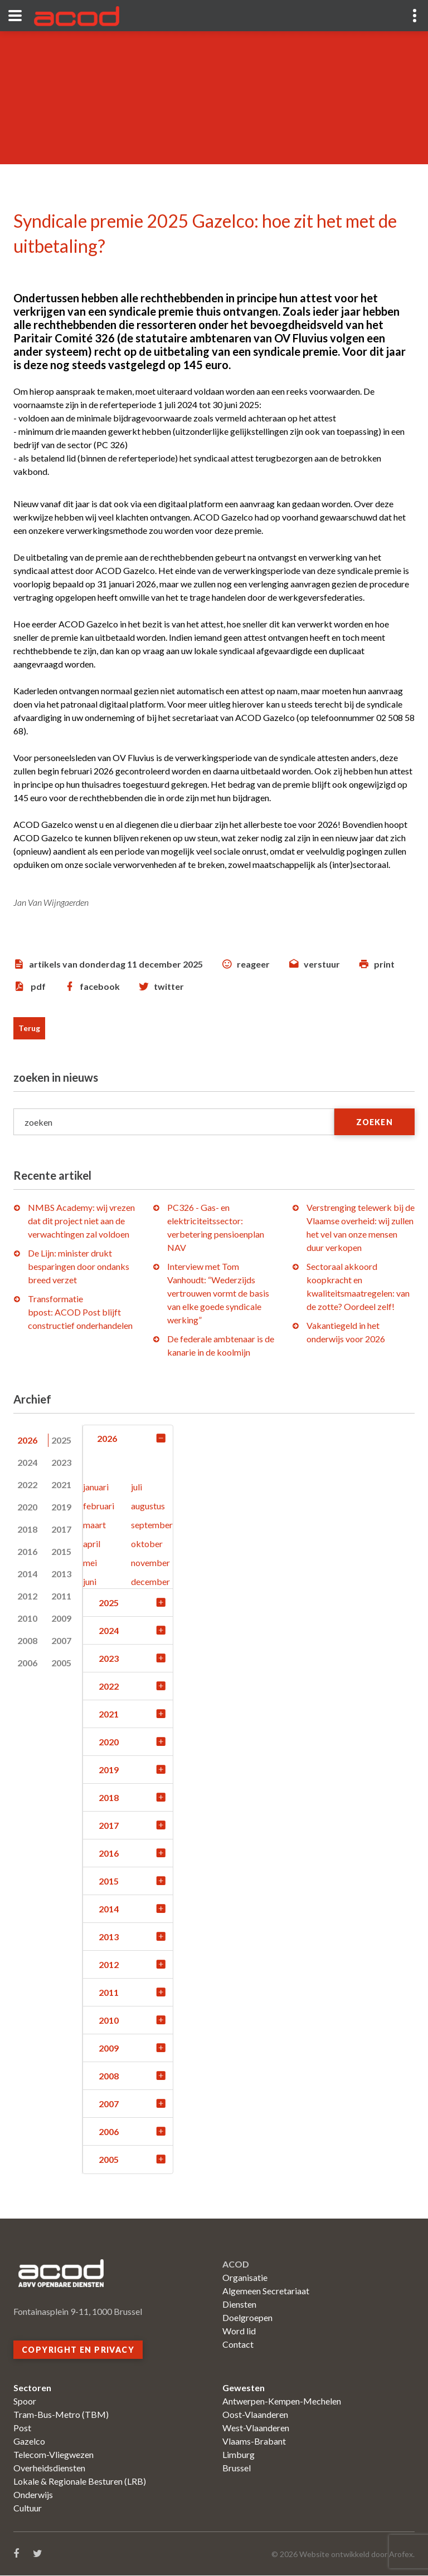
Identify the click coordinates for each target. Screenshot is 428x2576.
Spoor (24, 2401)
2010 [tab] (27, 1618)
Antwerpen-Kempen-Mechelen (281, 2401)
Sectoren (32, 2388)
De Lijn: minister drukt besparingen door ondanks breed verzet (78, 1266)
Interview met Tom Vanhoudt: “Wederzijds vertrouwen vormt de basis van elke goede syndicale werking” (218, 1293)
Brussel (236, 2468)
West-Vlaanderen (255, 2428)
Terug (29, 1028)
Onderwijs (33, 2495)
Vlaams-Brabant (254, 2441)
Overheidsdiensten (49, 2468)
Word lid (239, 2331)
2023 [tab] (61, 1462)
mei (90, 1563)
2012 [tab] (27, 1596)
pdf (38, 986)
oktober (147, 1544)
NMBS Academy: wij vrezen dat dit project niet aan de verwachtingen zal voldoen (81, 1220)
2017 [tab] (61, 1529)
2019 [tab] (61, 1507)
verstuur (322, 964)
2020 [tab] (27, 1507)
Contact (238, 2344)
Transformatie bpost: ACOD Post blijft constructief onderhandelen (80, 1312)
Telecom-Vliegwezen (53, 2455)
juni (89, 1582)
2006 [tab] (27, 1662)
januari (96, 1487)
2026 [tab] (27, 1440)
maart (94, 1525)
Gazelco (29, 2441)
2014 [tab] (27, 1573)
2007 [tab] (61, 1640)
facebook (100, 986)
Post (22, 2428)
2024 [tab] (27, 1462)
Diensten (239, 2304)
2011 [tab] (61, 1596)
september (152, 1525)
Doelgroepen (247, 2318)
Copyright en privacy (78, 2350)
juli (136, 1487)
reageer (253, 964)
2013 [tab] (61, 1573)
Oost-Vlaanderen (255, 2415)
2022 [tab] (27, 1484)
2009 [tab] (61, 1618)
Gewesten (243, 2388)
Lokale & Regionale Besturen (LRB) (79, 2481)
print (384, 964)
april (91, 1544)
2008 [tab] (27, 1640)
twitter (169, 986)
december (150, 1582)
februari (98, 1506)
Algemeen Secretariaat (265, 2291)
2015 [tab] (61, 1551)
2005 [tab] (61, 1662)
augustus (148, 1506)
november (150, 1563)
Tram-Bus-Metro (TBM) (61, 2415)
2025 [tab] (61, 1440)
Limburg (238, 2455)
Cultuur (27, 2508)
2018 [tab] (27, 1529)
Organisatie (245, 2278)
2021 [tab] (61, 1484)
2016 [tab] (27, 1551)
